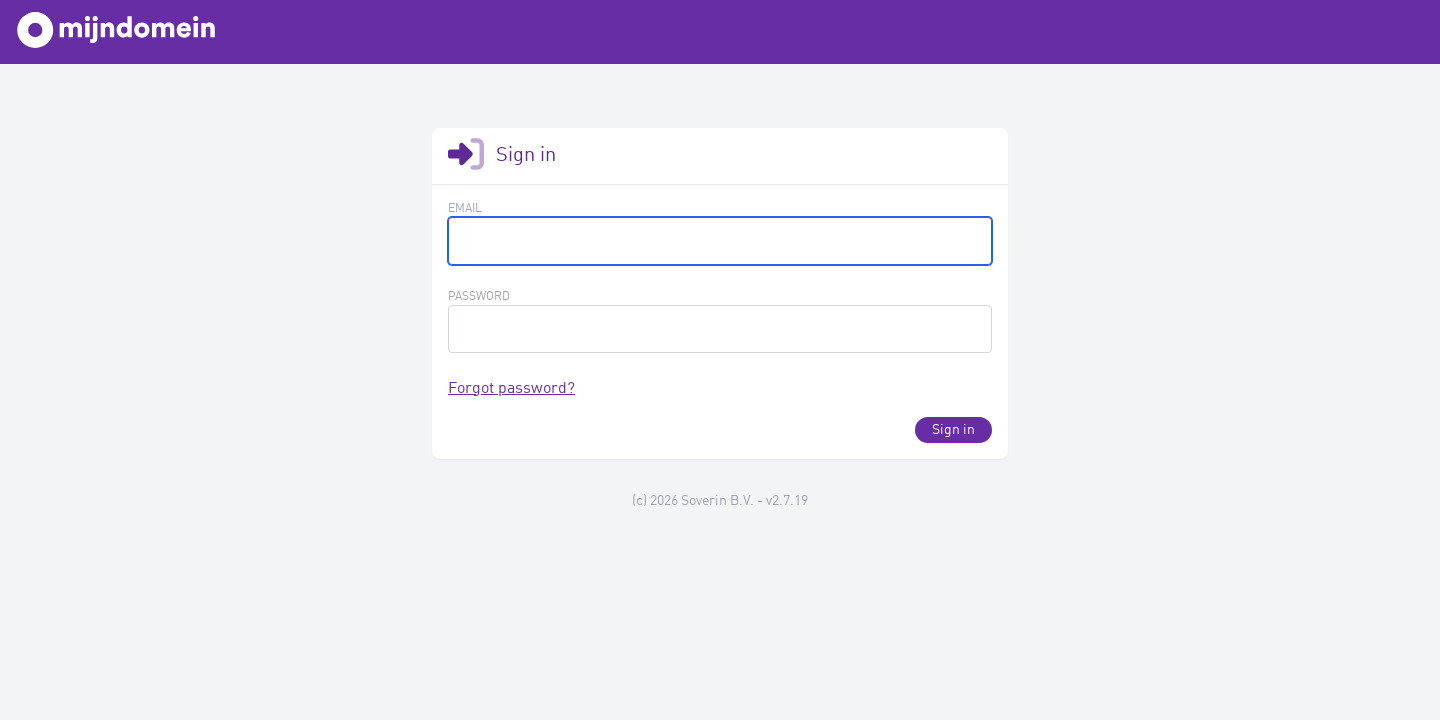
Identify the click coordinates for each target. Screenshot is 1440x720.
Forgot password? (511, 389)
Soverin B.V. (717, 501)
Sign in (953, 430)
